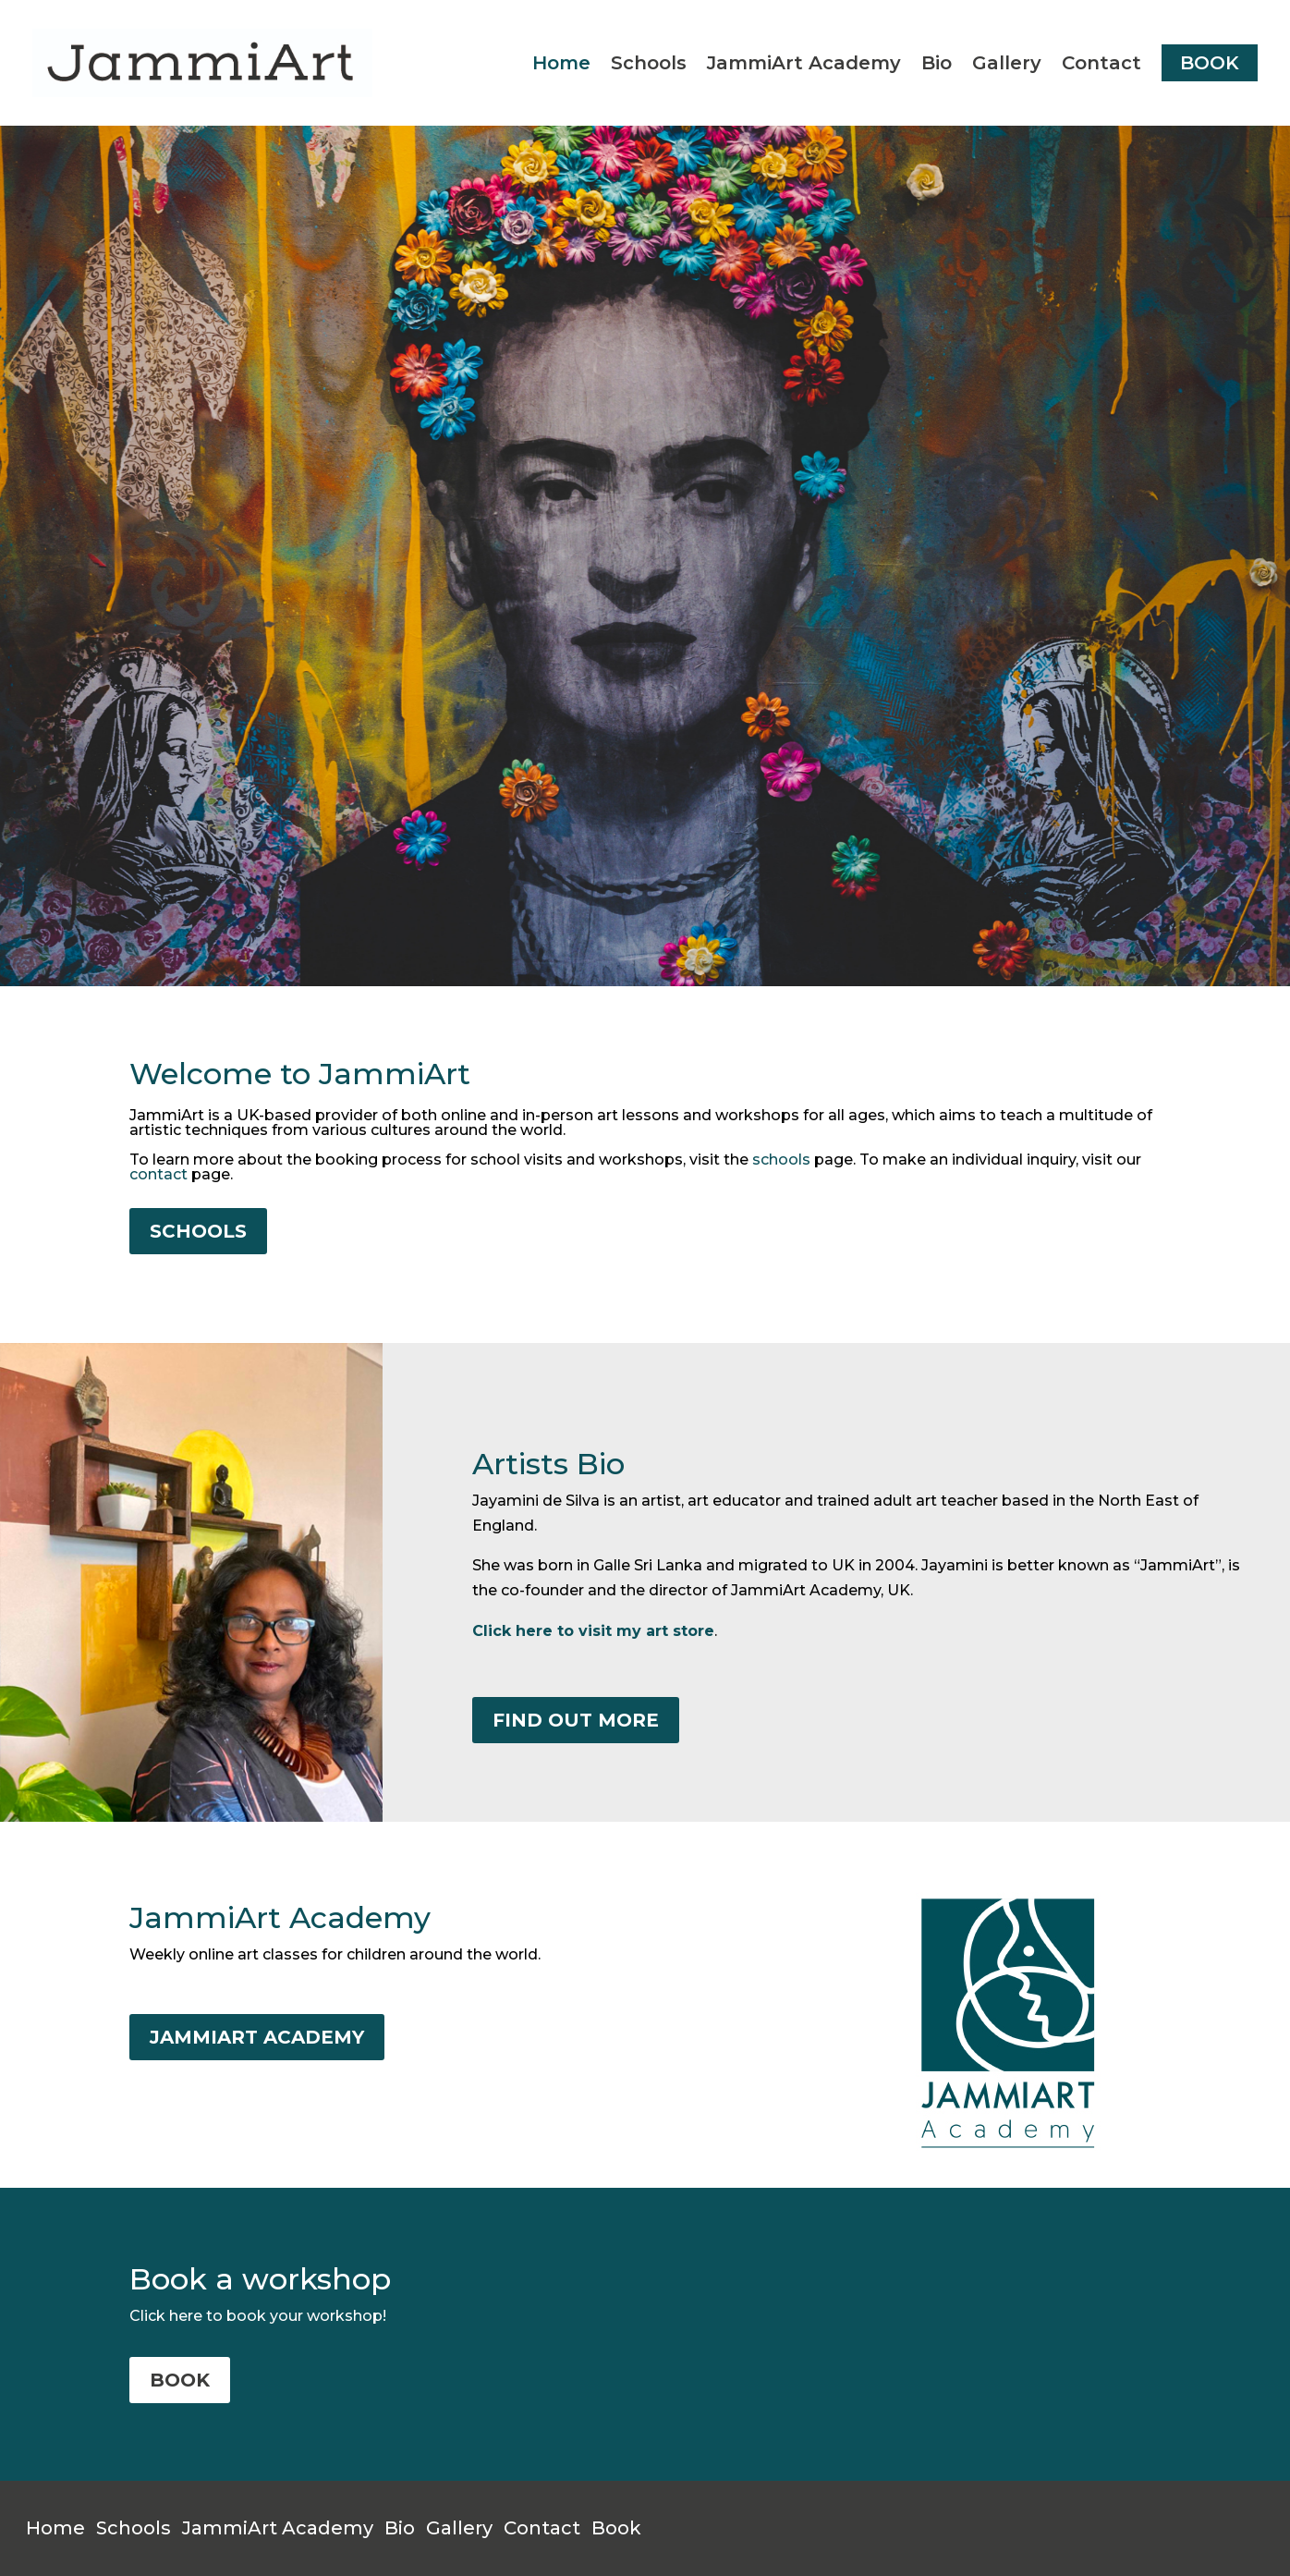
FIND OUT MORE (576, 1720)
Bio (936, 63)
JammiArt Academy (804, 63)
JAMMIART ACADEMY (257, 2037)
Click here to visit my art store (593, 1631)
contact (158, 1174)
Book (616, 2528)
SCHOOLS (198, 1231)
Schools (649, 63)
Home (561, 63)
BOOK (1209, 63)
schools (781, 1159)
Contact (1101, 63)
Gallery (1006, 63)
